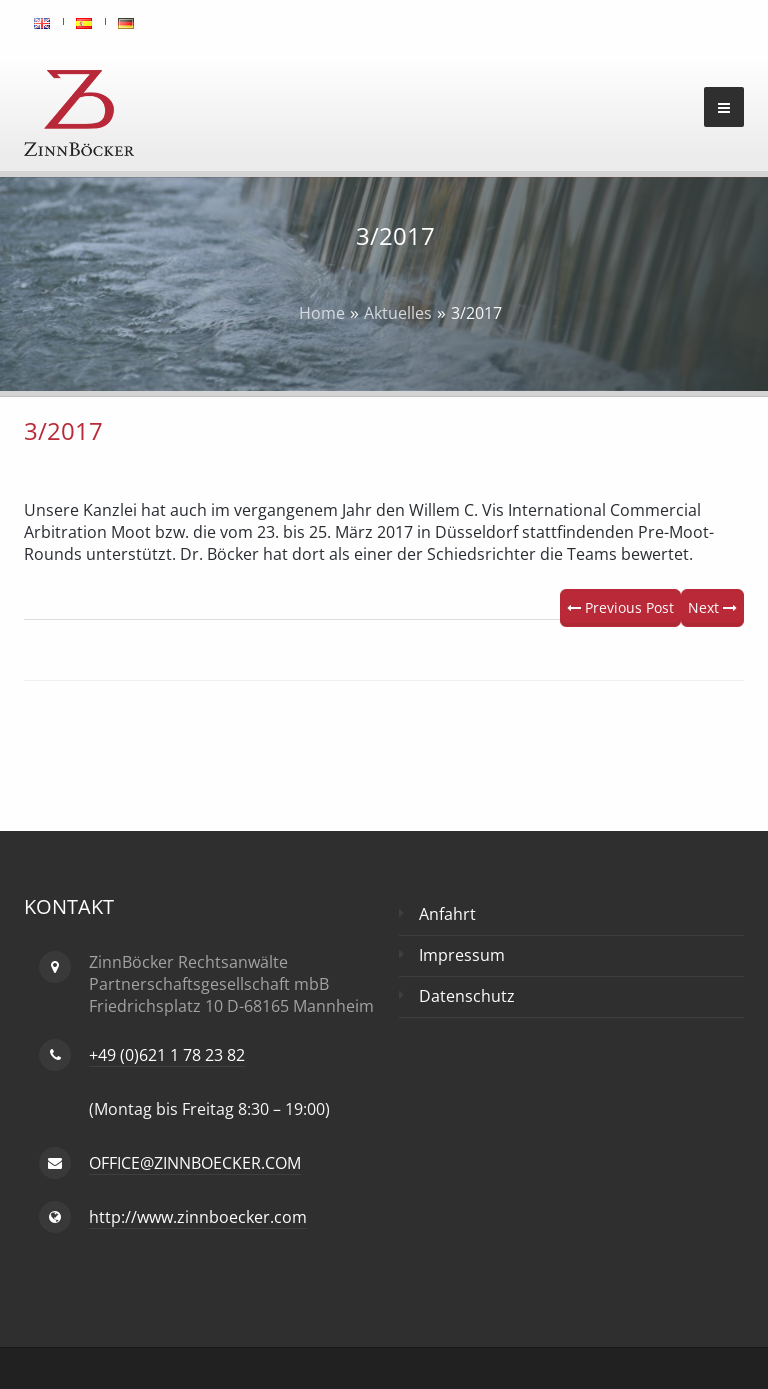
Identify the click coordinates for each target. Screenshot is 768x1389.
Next (712, 607)
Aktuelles (398, 313)
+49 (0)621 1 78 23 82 (167, 1055)
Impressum (462, 955)
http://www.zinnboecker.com (198, 1217)
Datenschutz (467, 996)
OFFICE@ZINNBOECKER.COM (195, 1163)
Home (322, 313)
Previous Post (620, 607)
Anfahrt (447, 914)
